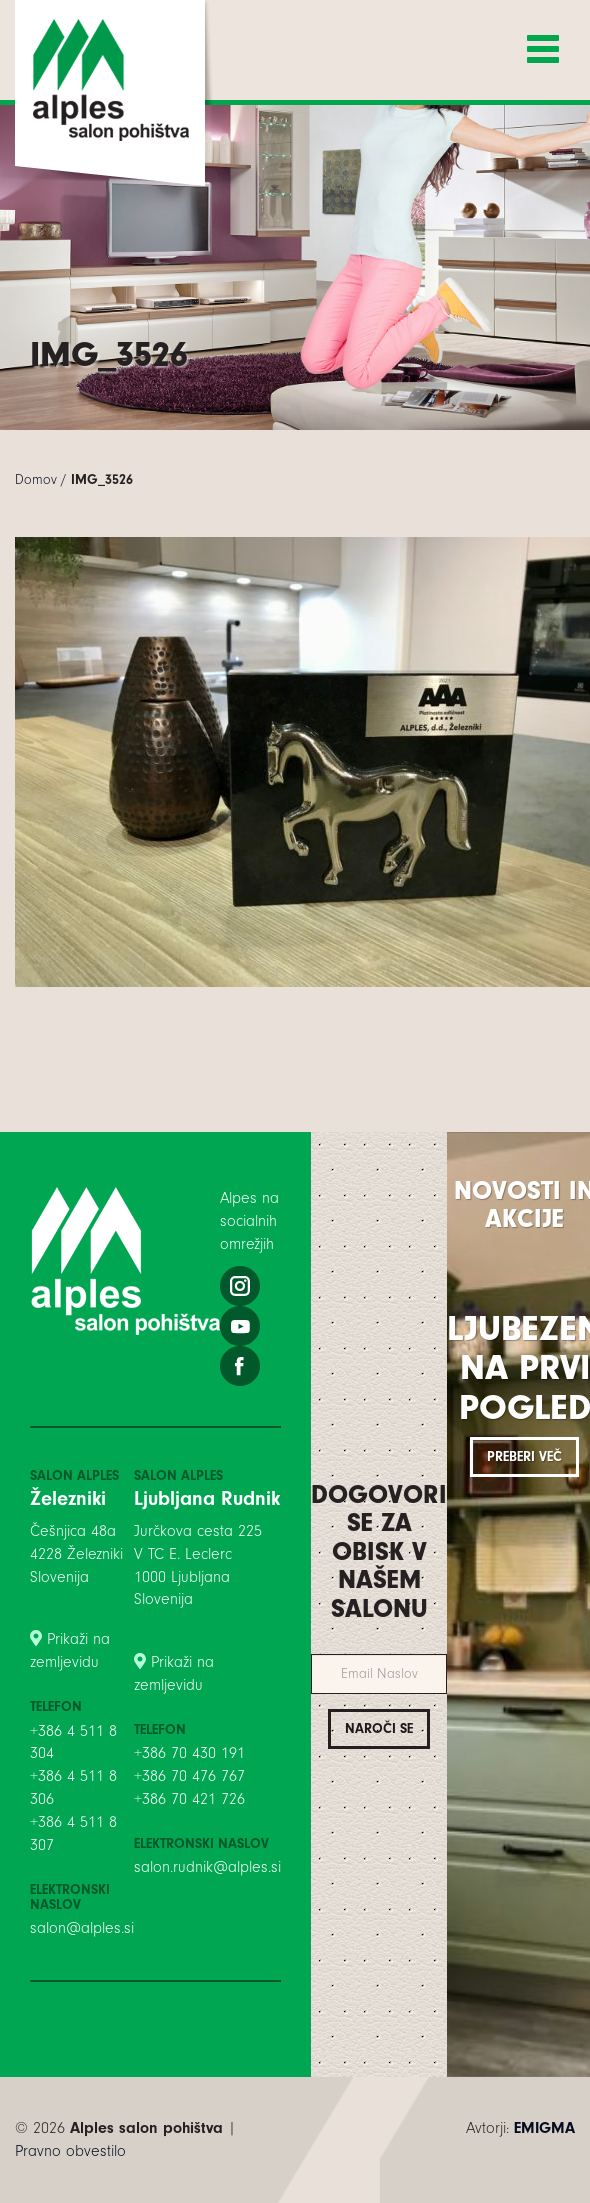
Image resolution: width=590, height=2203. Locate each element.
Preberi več (524, 1456)
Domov (36, 479)
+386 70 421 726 (189, 1799)
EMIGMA (544, 2128)
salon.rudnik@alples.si (207, 1867)
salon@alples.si (82, 1928)
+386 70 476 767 (189, 1776)
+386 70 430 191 (189, 1753)
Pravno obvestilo (70, 2151)
